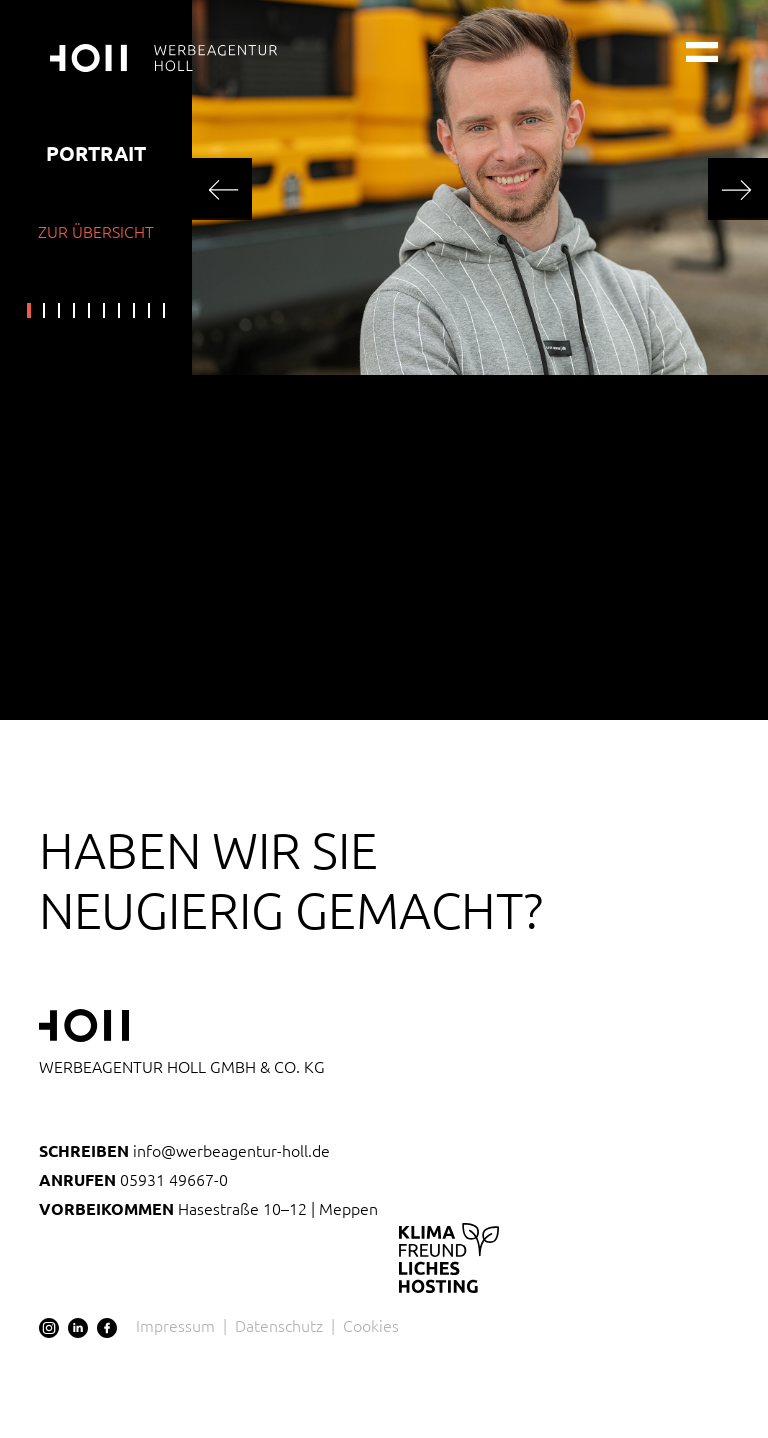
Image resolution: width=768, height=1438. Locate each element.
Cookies (371, 1325)
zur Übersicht (96, 231)
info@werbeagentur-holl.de (184, 1150)
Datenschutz (279, 1325)
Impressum (175, 1325)
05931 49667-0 (133, 1179)
